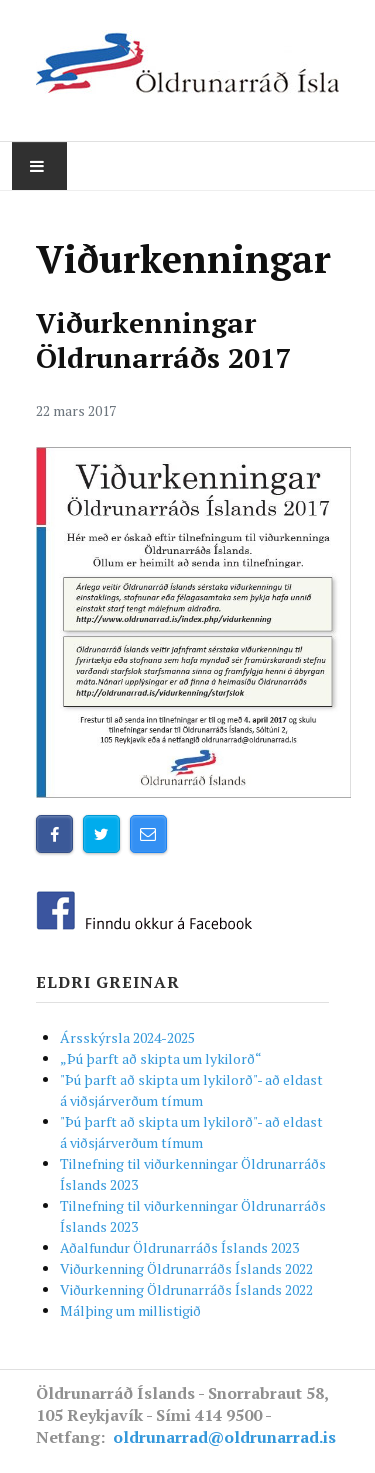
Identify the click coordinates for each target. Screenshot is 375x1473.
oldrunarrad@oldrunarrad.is (224, 1437)
